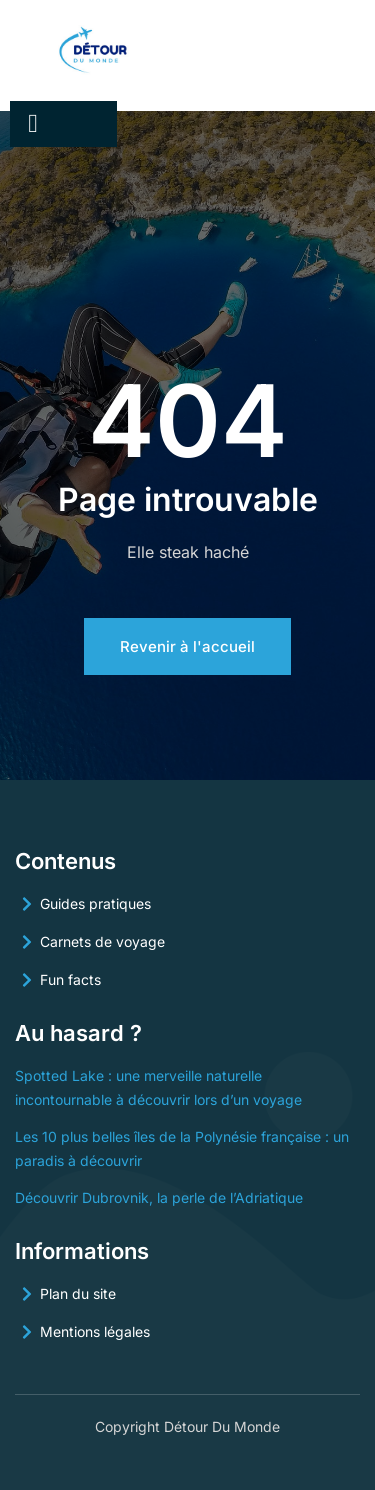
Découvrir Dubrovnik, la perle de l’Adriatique (159, 1197)
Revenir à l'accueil (187, 646)
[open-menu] (33, 124)
